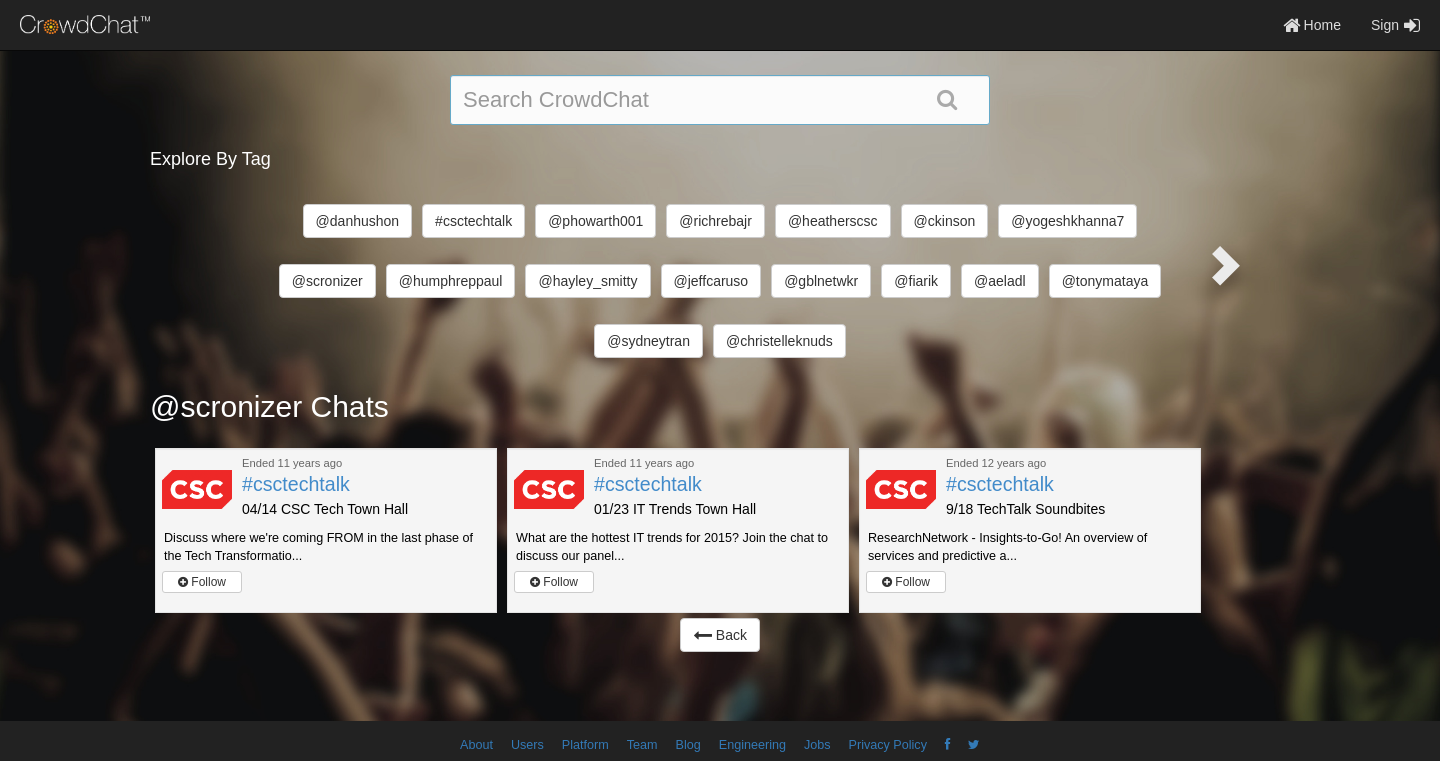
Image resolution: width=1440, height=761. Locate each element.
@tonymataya (1105, 281)
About (476, 745)
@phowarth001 (595, 221)
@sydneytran (648, 341)
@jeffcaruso (711, 281)
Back (720, 635)
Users (527, 745)
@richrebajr (715, 221)
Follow (202, 582)
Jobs (817, 745)
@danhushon (358, 221)
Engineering (752, 745)
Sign (1395, 25)
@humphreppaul (451, 281)
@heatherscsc (833, 221)
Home (1312, 25)
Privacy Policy (888, 745)
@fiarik (916, 281)
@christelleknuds (779, 341)
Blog (688, 745)
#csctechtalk (473, 221)
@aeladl (1000, 281)
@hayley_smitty (587, 281)
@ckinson (945, 221)
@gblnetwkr (821, 281)
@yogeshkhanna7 (1067, 221)
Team (642, 745)
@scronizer (327, 281)
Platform (585, 745)
